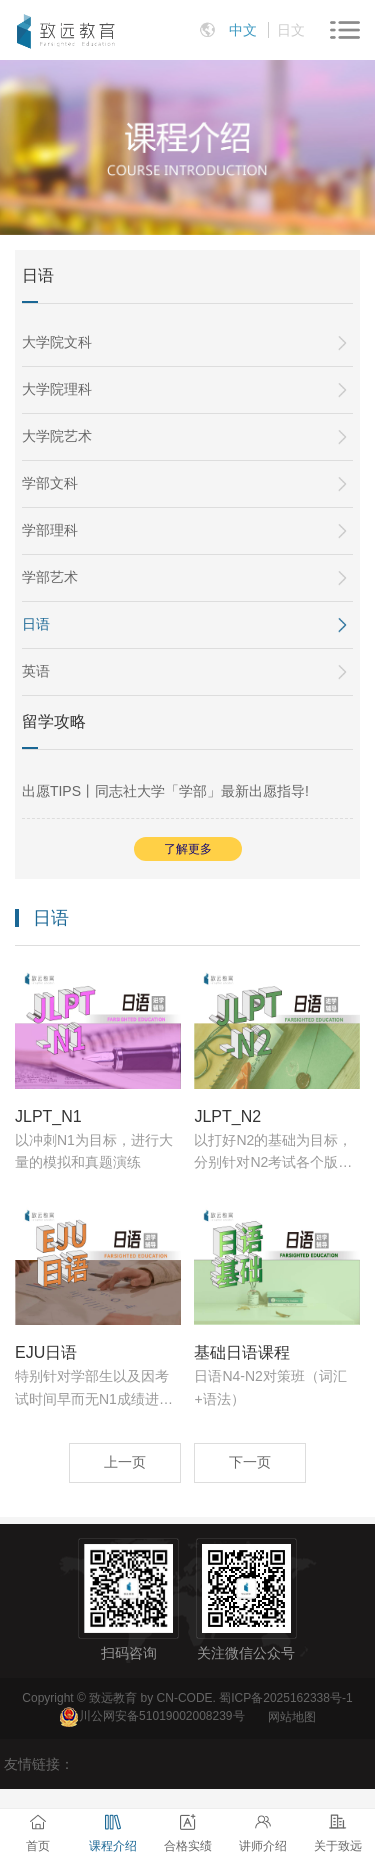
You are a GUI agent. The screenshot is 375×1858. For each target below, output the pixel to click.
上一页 (125, 1462)
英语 (36, 671)
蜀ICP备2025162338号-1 (285, 1698)
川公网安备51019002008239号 (161, 1717)
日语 (36, 624)
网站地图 (292, 1717)
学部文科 (50, 483)
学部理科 (50, 530)
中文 (243, 30)
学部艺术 (50, 577)
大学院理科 (57, 389)
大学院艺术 (57, 436)
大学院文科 (57, 342)
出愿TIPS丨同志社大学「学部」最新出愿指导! (165, 791)
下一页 (250, 1462)
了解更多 (188, 849)
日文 (291, 30)
